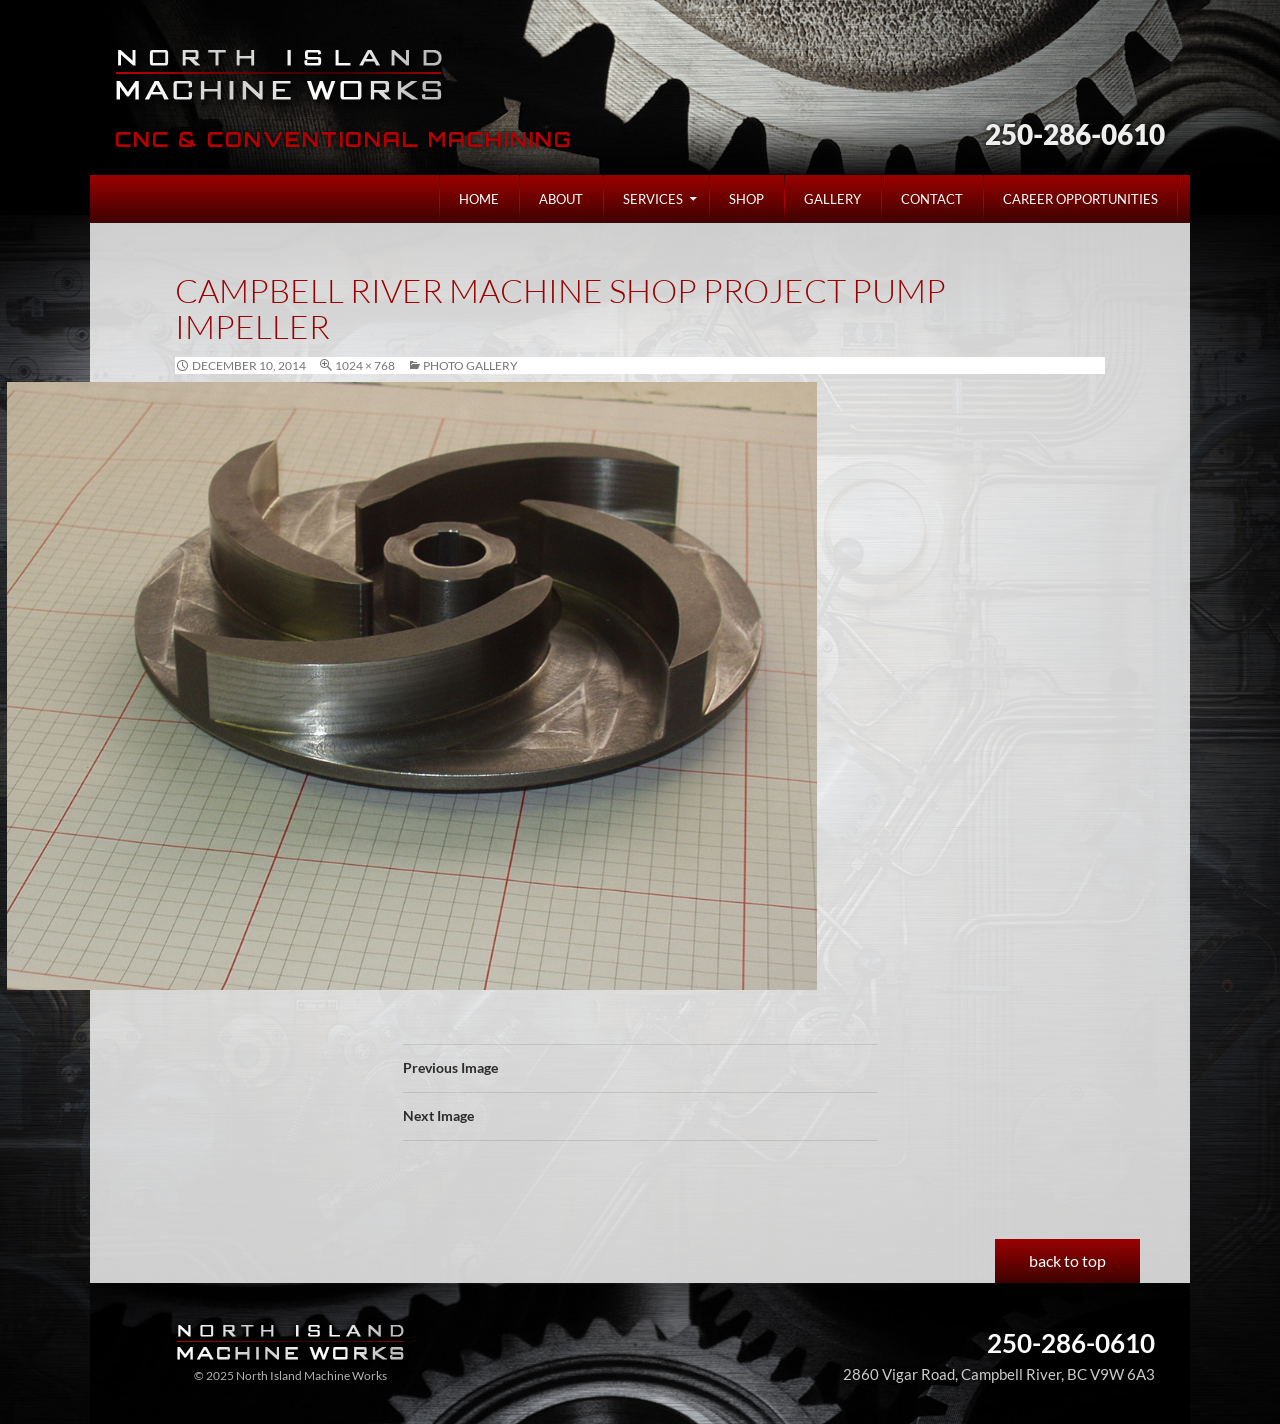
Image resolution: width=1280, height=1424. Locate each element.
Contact (932, 199)
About (561, 199)
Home (479, 199)
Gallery (832, 199)
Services (653, 199)
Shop (746, 199)
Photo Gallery (470, 365)
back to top (1067, 1260)
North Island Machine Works (282, 74)
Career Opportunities (1080, 199)
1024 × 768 (365, 365)
